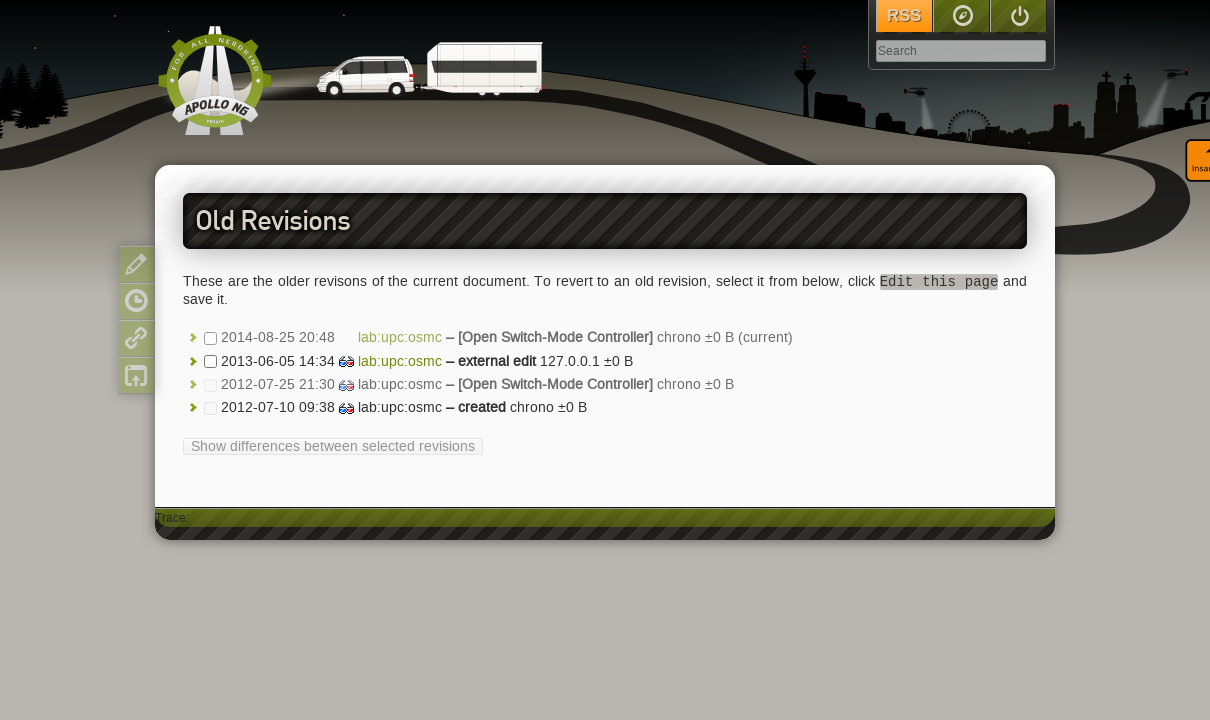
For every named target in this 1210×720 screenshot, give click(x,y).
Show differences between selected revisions (333, 446)
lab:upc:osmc (400, 338)
